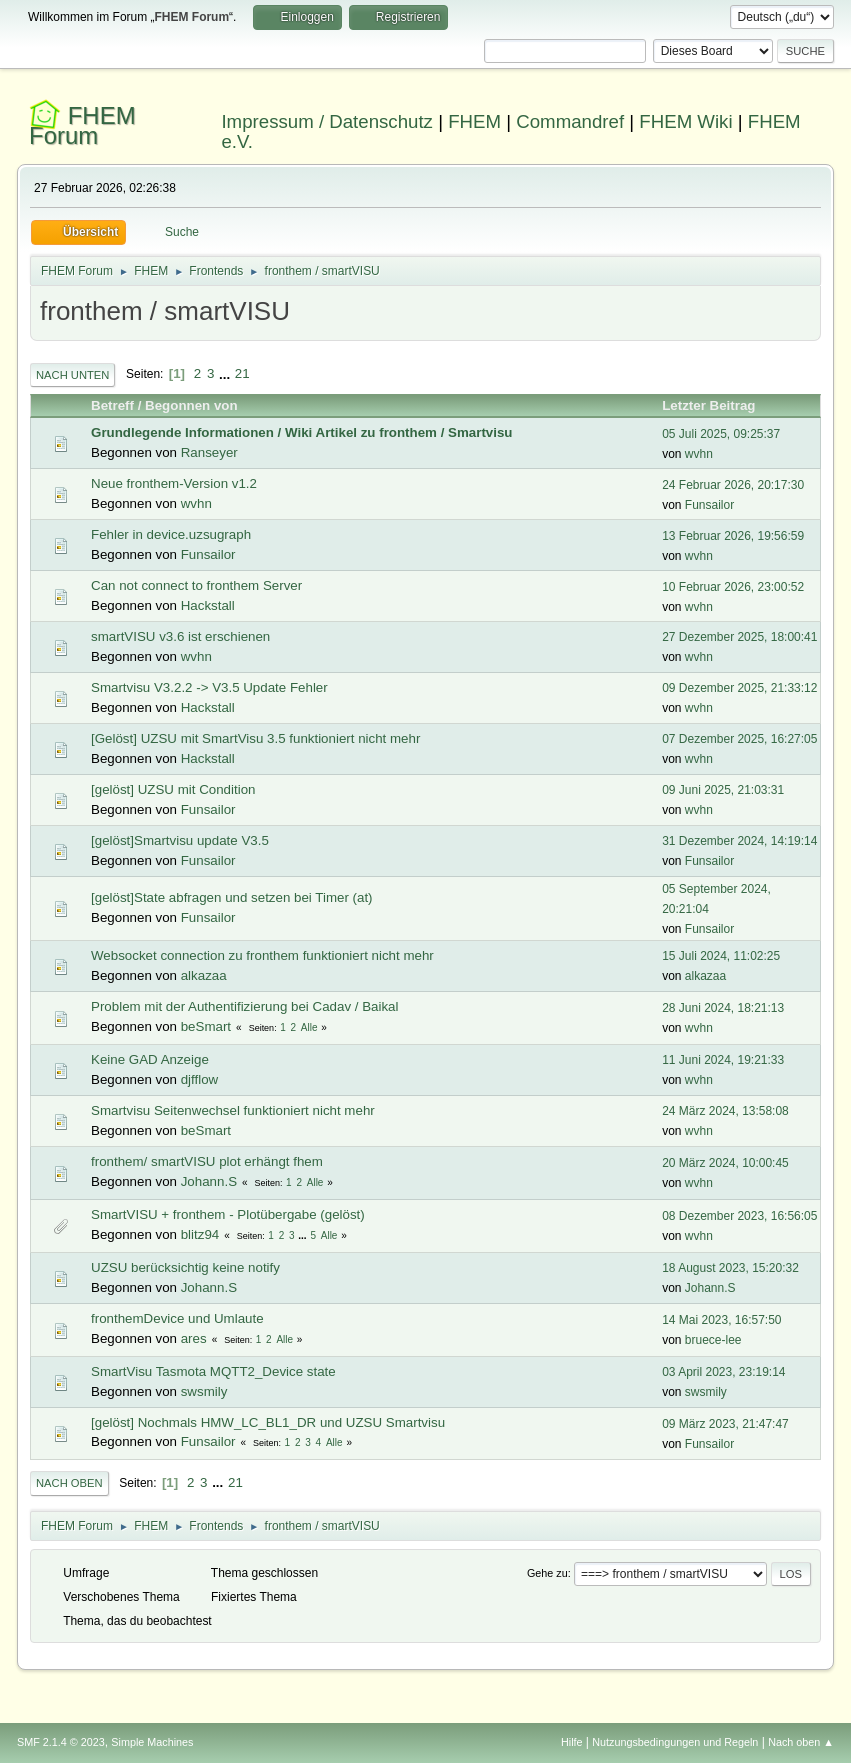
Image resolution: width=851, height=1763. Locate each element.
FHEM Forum (82, 125)
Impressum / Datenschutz (327, 121)
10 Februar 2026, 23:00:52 (733, 587)
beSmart (206, 1026)
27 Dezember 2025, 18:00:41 (739, 637)
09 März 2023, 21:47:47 (725, 1424)
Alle (309, 1027)
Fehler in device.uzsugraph (171, 534)
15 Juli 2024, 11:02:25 (721, 956)
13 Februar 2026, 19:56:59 (733, 536)
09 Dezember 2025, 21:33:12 (739, 688)
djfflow (200, 1079)
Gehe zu (547, 1573)
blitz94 (200, 1234)
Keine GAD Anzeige (150, 1059)
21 (242, 373)
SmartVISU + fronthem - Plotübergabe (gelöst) (228, 1214)
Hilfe (572, 1742)
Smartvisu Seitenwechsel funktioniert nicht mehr (233, 1110)
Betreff (112, 405)
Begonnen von (191, 405)
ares (194, 1338)
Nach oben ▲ (801, 1742)
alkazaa (204, 975)
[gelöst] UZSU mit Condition (173, 789)
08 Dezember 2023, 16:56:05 (739, 1216)
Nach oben (69, 1483)
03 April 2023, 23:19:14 (723, 1372)
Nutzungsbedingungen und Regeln (675, 1742)
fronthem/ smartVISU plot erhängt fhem (207, 1161)
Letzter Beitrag (717, 405)
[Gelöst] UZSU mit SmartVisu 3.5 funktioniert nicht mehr (255, 738)
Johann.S (209, 1181)
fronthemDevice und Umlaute (177, 1318)
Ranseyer (209, 452)
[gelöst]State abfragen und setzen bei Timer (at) (232, 897)
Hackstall (208, 605)
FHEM (474, 121)
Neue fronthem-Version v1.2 (174, 483)
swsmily (204, 1391)
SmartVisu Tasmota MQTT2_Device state (213, 1371)
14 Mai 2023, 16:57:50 (721, 1320)
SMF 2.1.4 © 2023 (61, 1742)
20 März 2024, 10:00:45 (725, 1163)
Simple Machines (152, 1742)
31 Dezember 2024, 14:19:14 (739, 841)
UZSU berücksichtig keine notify (185, 1267)
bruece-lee (713, 1340)
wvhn (699, 454)
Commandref (570, 121)
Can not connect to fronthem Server (196, 585)
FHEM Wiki (685, 121)
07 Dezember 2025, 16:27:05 (739, 739)
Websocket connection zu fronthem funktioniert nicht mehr (262, 955)
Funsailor (709, 505)
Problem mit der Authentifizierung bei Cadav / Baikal (244, 1006)
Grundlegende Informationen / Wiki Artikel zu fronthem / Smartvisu (302, 432)
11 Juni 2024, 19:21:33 (723, 1060)
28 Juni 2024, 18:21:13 (723, 1008)
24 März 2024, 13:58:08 (725, 1111)
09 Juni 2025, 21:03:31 (723, 790)
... (226, 373)
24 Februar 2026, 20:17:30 (733, 485)
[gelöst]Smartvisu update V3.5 (180, 840)
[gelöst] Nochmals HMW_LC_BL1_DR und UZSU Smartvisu (268, 1422)
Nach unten (72, 375)
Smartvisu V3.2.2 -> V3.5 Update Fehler (209, 687)
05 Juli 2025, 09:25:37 (721, 434)
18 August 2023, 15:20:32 (730, 1268)
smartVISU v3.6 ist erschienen (180, 636)
